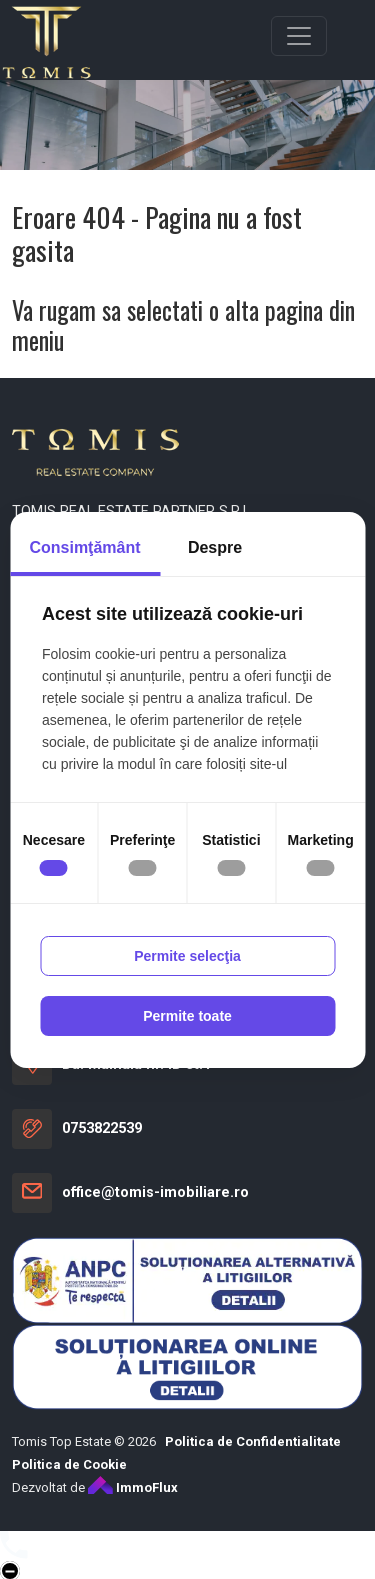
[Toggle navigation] (299, 36)
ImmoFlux (133, 1487)
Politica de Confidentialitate (253, 1441)
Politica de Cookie (69, 1464)
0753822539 (102, 1128)
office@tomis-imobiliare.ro (155, 1192)
